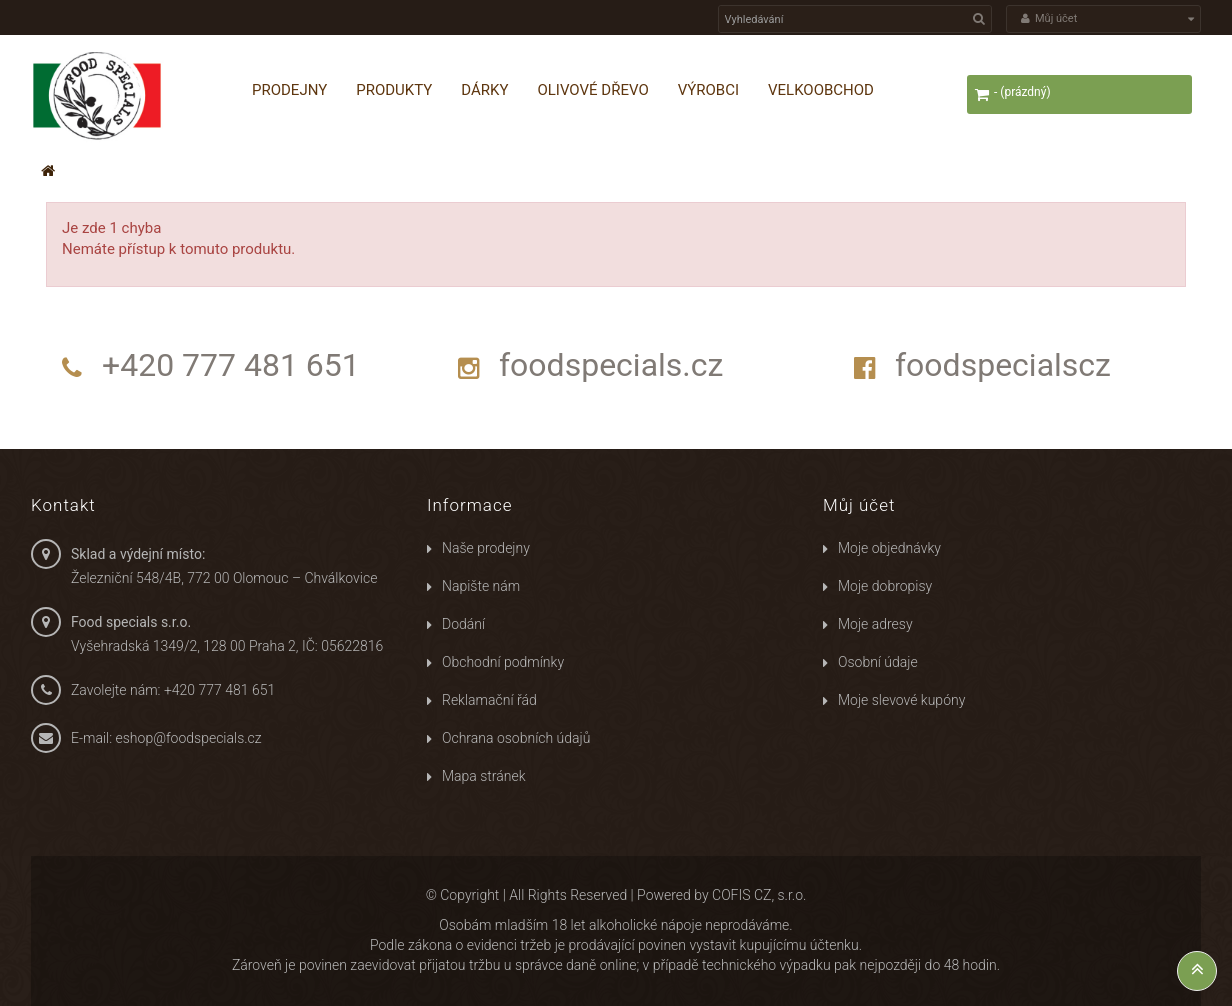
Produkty (394, 90)
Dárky (484, 90)
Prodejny (289, 90)
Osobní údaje (878, 662)
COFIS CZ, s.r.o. (759, 895)
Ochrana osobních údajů (516, 738)
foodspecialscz (1003, 365)
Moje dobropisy (885, 586)
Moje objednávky (889, 548)
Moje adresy (875, 624)
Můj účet (859, 505)
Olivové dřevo (592, 90)
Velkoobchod (821, 90)
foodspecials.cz (611, 365)
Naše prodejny (486, 548)
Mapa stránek (484, 776)
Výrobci (708, 90)
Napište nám (481, 586)
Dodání (463, 624)
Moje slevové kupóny (901, 700)
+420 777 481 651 (231, 365)
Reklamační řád (489, 700)
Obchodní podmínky (503, 662)
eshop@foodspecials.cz (189, 738)
